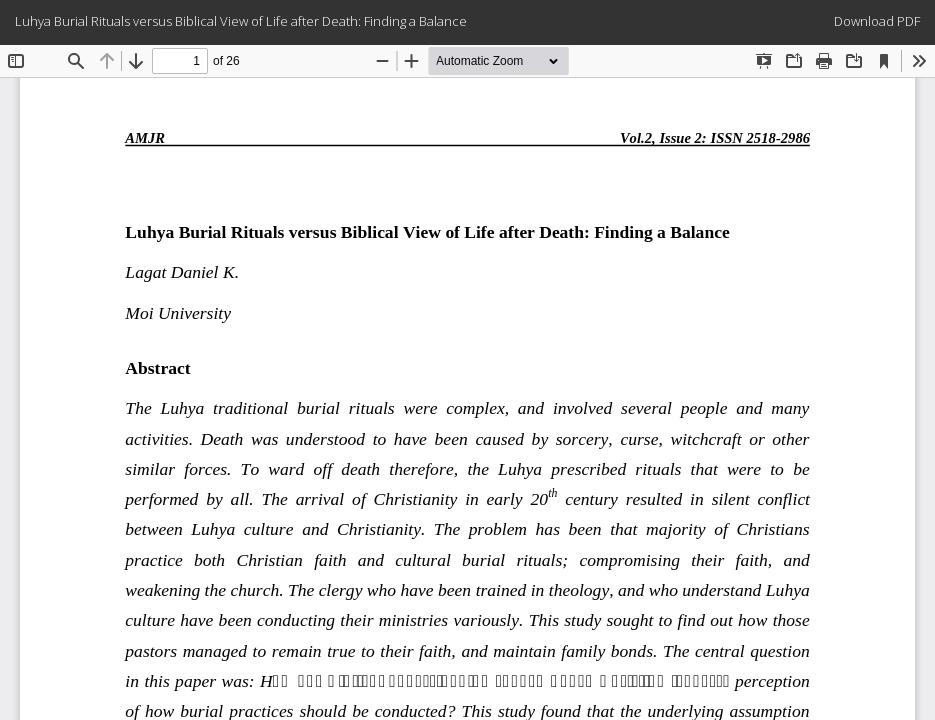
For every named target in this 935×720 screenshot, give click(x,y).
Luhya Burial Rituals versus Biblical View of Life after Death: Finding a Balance (241, 21)
